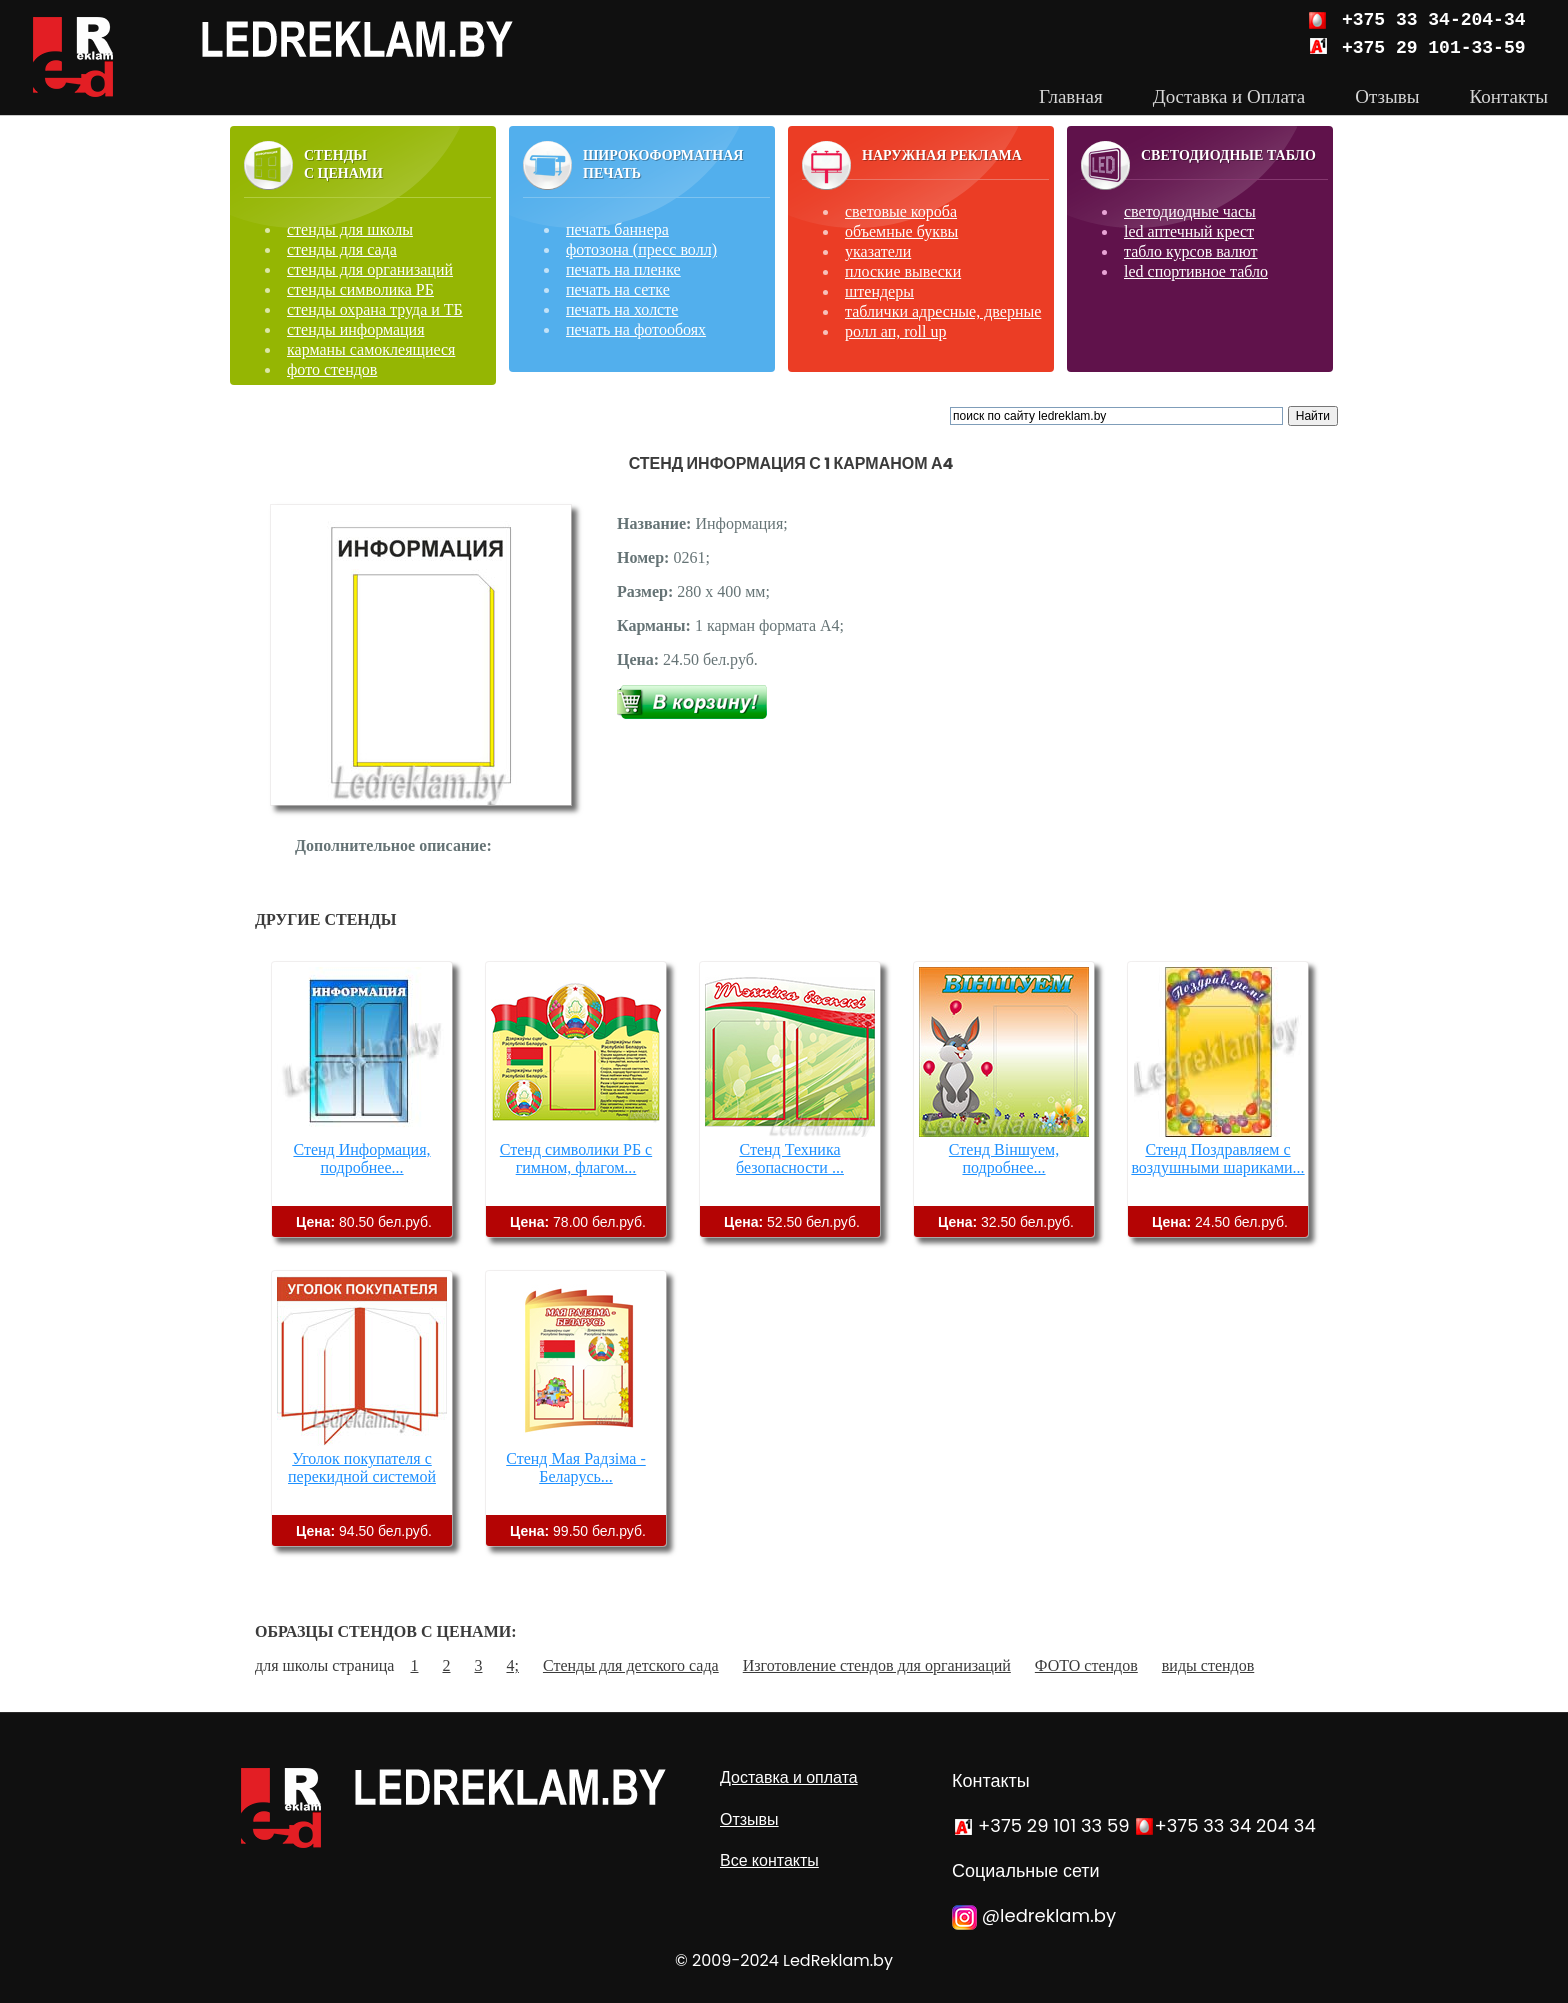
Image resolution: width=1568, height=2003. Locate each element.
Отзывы (749, 1819)
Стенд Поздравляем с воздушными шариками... (1217, 1158)
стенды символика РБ (360, 289)
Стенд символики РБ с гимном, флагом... (576, 1158)
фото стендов (332, 369)
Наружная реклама (942, 155)
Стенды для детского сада (631, 1665)
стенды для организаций (370, 269)
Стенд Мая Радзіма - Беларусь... (576, 1467)
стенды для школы (350, 229)
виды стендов (1208, 1665)
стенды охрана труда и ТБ (375, 309)
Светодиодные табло (1228, 155)
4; (512, 1665)
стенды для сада (342, 249)
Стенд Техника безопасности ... (790, 1158)
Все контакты (769, 1860)
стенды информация (356, 329)
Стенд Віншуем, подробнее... (1004, 1158)
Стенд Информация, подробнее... (361, 1158)
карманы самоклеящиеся (371, 349)
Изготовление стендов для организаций (877, 1665)
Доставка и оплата (789, 1777)
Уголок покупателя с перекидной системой (362, 1467)
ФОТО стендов (1086, 1665)
